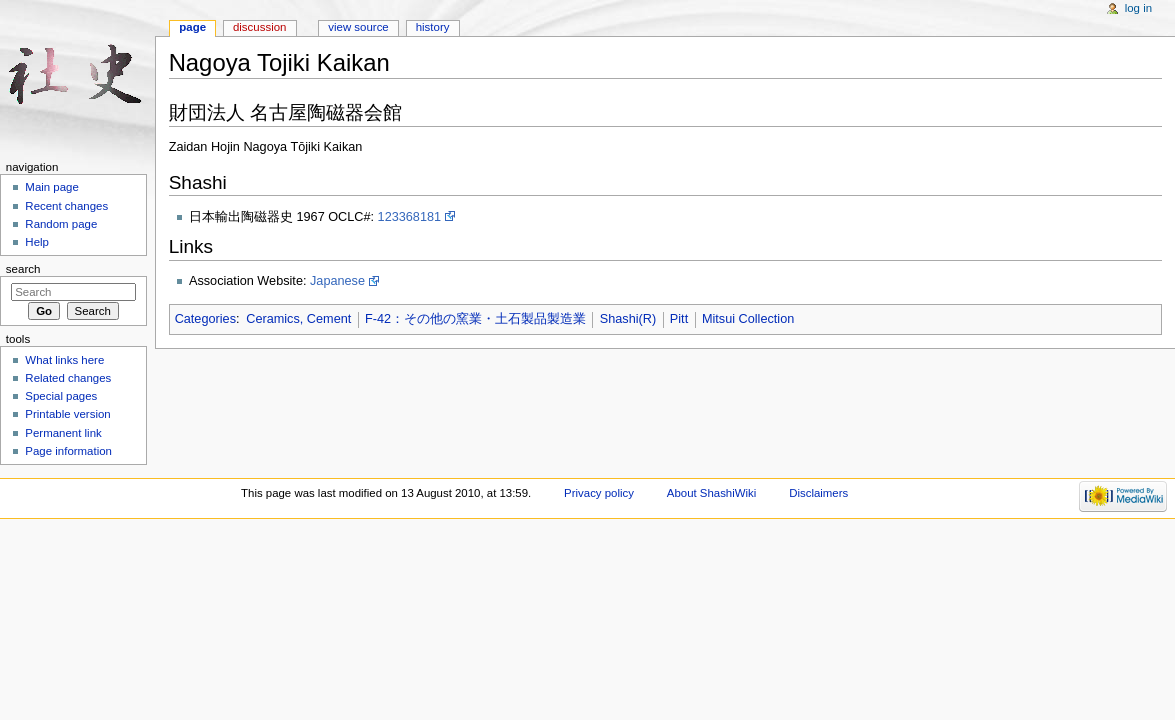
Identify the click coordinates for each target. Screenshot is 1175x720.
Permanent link (63, 433)
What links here (64, 360)
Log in (1138, 8)
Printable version (67, 414)
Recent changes (66, 206)
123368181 (410, 217)
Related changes (68, 378)
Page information (68, 451)
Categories (205, 319)
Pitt (679, 319)
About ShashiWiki (712, 493)
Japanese (337, 281)
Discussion (259, 27)
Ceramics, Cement (298, 319)
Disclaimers (818, 493)
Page (192, 27)
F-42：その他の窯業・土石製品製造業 (475, 319)
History (433, 27)
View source (358, 27)
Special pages (61, 396)
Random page (61, 224)
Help (37, 242)
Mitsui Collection (748, 319)
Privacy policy (599, 493)
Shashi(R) (628, 319)
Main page (52, 187)
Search (23, 269)
